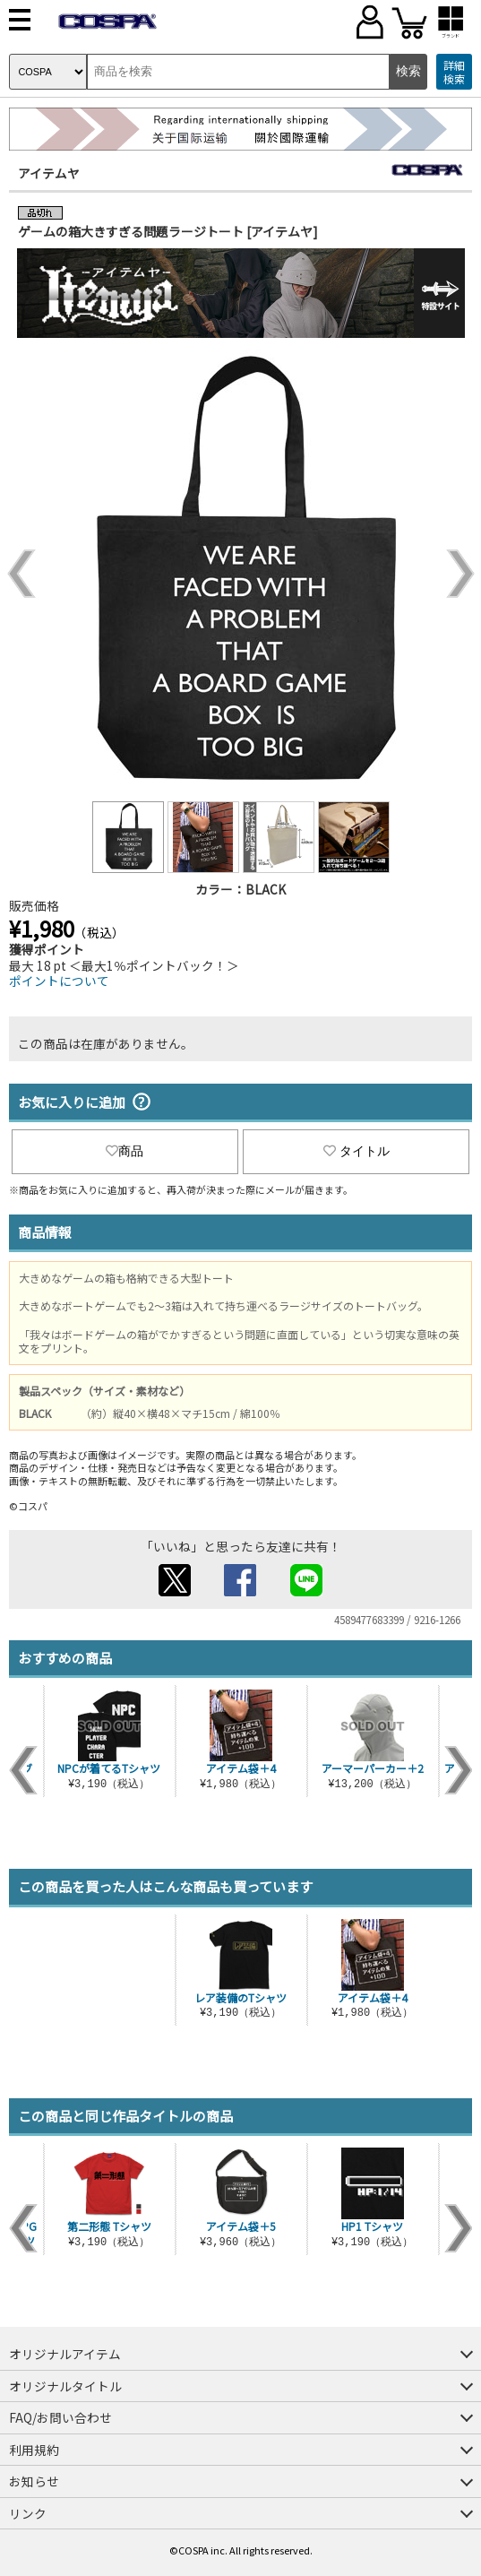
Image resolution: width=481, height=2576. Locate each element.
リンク (28, 2513)
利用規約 (34, 2450)
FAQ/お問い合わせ (60, 2417)
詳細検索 (454, 72)
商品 (124, 1151)
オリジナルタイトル (65, 2386)
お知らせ (34, 2481)
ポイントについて (59, 981)
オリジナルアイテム (65, 2354)
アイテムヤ (49, 173)
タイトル (356, 1151)
